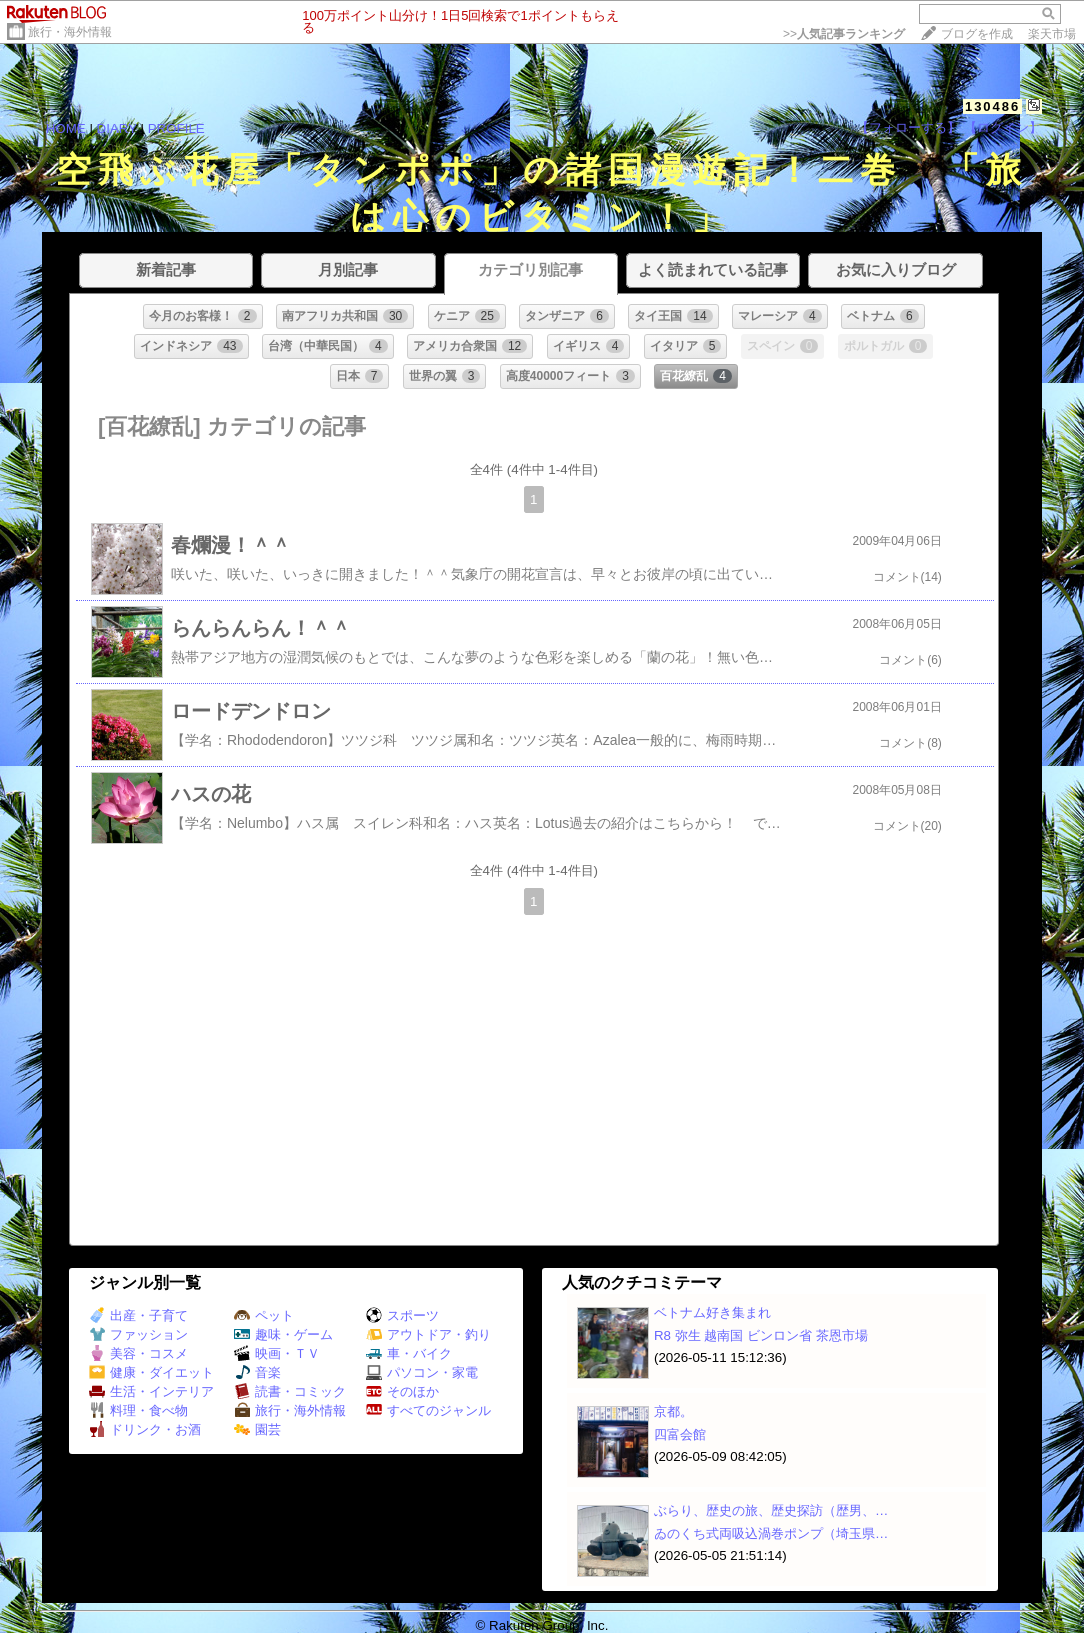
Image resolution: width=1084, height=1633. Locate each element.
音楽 (257, 1372)
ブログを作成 (977, 34)
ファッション (138, 1334)
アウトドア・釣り (428, 1334)
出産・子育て (138, 1315)
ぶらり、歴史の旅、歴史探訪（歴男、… (771, 1510)
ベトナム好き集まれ (712, 1312)
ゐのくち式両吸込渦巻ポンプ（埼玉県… (771, 1533)
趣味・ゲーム (283, 1334)
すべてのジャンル (428, 1410)
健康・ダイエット (151, 1372)
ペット (264, 1315)
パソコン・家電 (422, 1372)
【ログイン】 (1003, 127)
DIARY (117, 128)
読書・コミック (290, 1391)
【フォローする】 (908, 127)
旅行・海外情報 (70, 32)
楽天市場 (1052, 34)
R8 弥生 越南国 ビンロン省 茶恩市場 (761, 1335)
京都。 (673, 1411)
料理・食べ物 (138, 1410)
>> (844, 34)
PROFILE (176, 128)
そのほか (402, 1391)
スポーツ (402, 1315)
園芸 (257, 1429)
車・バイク (409, 1353)
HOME (66, 128)
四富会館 (680, 1434)
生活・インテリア (151, 1391)
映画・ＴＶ (277, 1353)
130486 (992, 106)
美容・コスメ (138, 1353)
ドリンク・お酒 (145, 1429)
